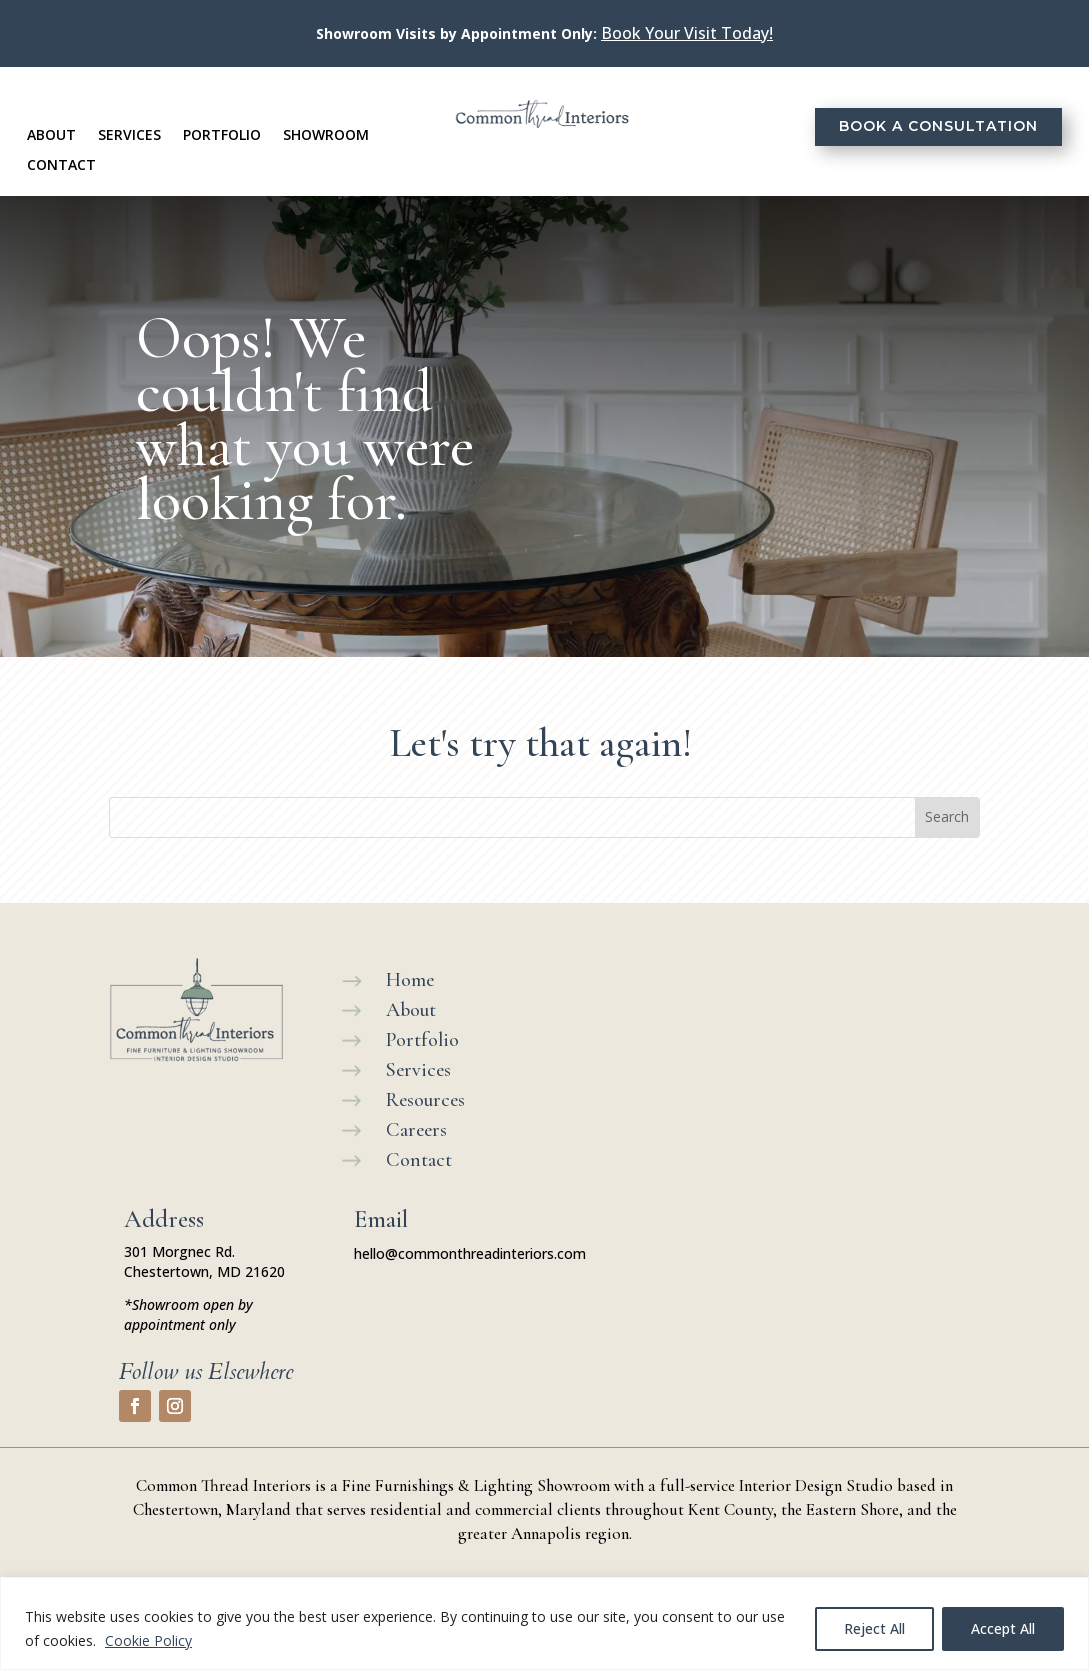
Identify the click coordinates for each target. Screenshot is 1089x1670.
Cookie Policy (148, 1640)
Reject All (874, 1628)
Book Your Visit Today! (687, 33)
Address (164, 1219)
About (51, 136)
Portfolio (222, 136)
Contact (61, 166)
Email (381, 1219)
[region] (544, 1623)
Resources (425, 1100)
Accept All (1003, 1628)
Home (410, 980)
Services (129, 136)
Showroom (326, 136)
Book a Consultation (938, 126)
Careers (416, 1130)
